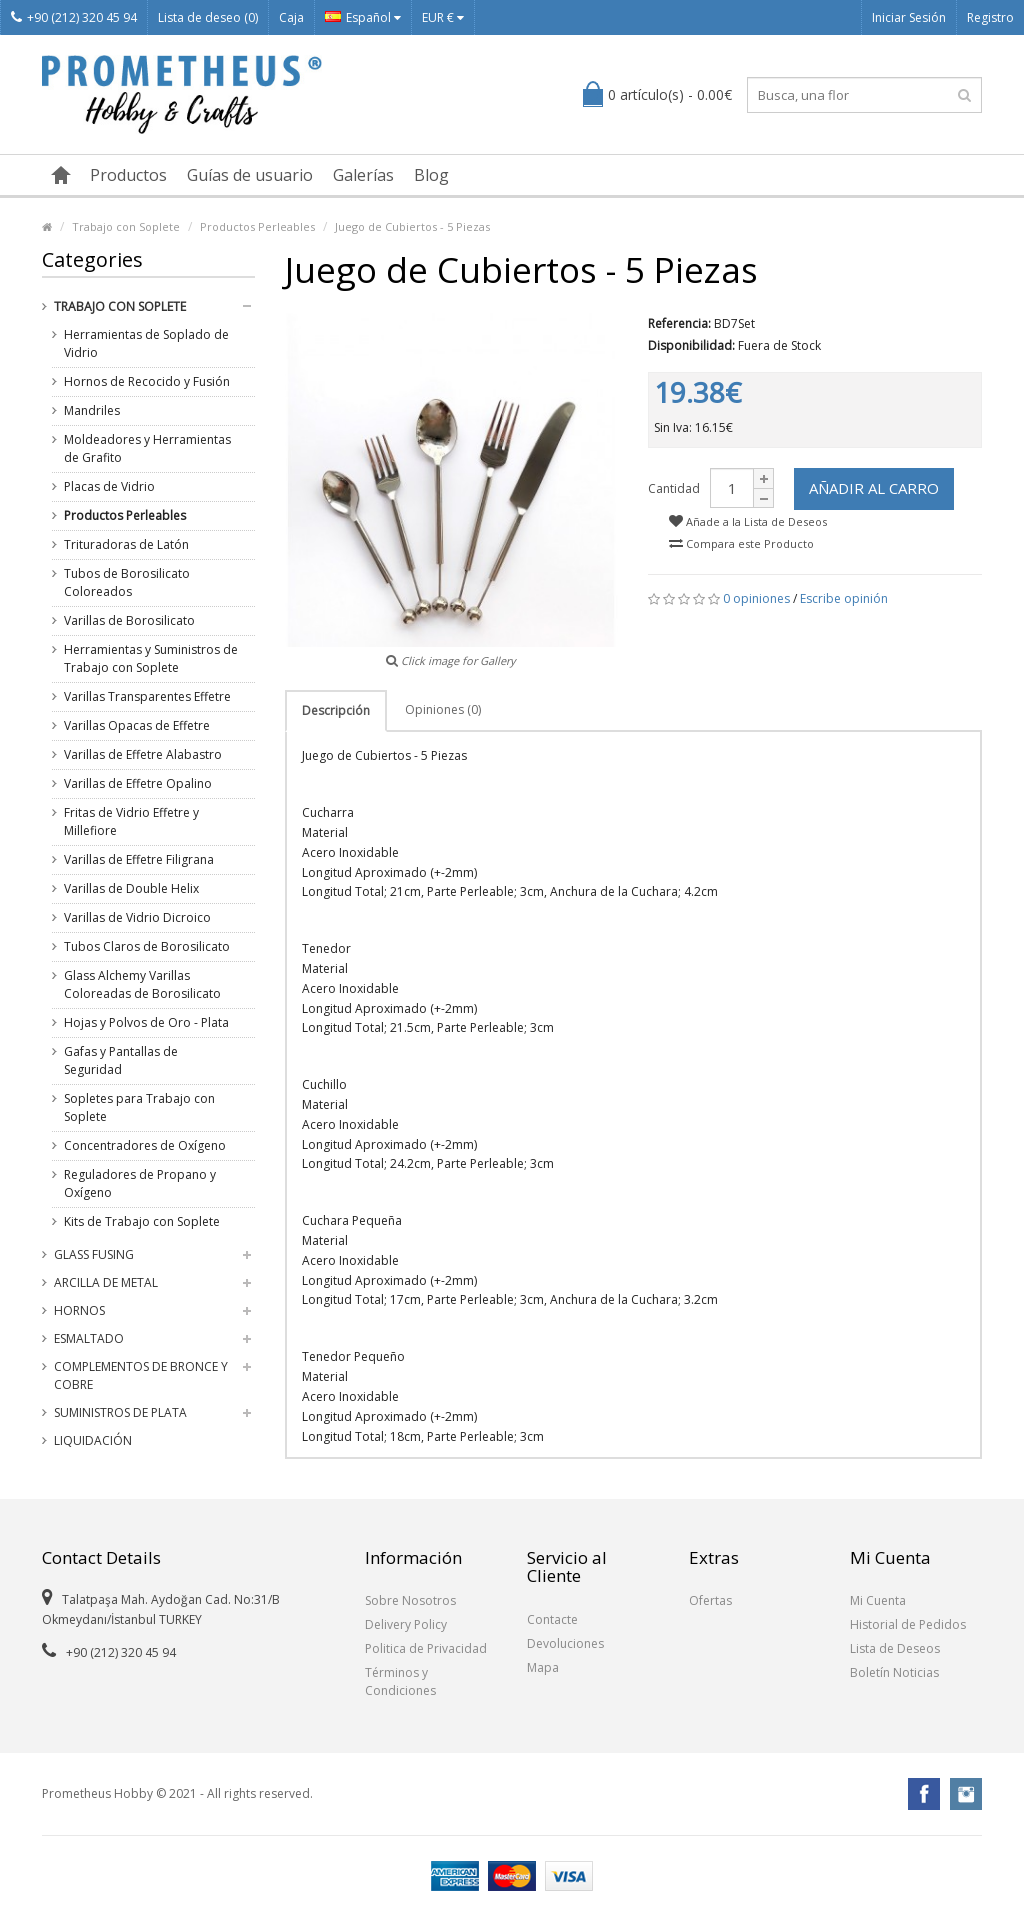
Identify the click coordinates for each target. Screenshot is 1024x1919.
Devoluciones (565, 1643)
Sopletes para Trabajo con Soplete (139, 1107)
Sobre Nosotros (410, 1600)
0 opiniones (756, 598)
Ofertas (710, 1600)
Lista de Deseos (895, 1648)
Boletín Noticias (894, 1672)
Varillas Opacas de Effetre (137, 725)
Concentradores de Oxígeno (145, 1145)
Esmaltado (89, 1338)
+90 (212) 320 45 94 (74, 17)
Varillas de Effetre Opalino (138, 783)
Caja (291, 17)
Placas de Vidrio (109, 486)
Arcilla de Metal (106, 1282)
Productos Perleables (257, 226)
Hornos (79, 1310)
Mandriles (92, 410)
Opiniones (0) (443, 709)
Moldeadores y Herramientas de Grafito (147, 448)
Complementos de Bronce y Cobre (141, 1375)
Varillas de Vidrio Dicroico (137, 917)
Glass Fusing (94, 1254)
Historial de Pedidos (908, 1624)
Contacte (552, 1619)
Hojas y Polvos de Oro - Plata (146, 1022)
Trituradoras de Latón (126, 544)
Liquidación (93, 1440)
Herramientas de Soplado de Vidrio (146, 343)
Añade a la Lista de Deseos (748, 521)
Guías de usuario (250, 175)
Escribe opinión (844, 598)
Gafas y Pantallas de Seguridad (121, 1060)
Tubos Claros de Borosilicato (147, 946)
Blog (431, 175)
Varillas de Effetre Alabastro (143, 754)
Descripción (336, 710)
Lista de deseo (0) (208, 17)
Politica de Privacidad (426, 1648)
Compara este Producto (741, 543)
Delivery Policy (406, 1624)
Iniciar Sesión (909, 17)
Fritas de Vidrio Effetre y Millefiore (131, 821)
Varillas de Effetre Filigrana (139, 859)
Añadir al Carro (874, 488)
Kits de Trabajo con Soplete (142, 1221)
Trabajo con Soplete (126, 226)
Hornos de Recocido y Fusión (147, 381)
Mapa (543, 1667)
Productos (128, 175)
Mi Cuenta (878, 1600)
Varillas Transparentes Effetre (147, 696)
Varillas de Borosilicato (129, 620)
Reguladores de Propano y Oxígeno (140, 1183)
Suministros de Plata (120, 1412)
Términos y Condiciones (400, 1681)
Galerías (363, 175)
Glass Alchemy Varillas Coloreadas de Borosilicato (142, 984)
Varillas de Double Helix (131, 888)
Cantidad (674, 488)
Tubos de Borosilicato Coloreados (127, 582)
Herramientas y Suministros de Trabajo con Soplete (151, 658)
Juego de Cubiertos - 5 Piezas (412, 226)
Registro (990, 17)
